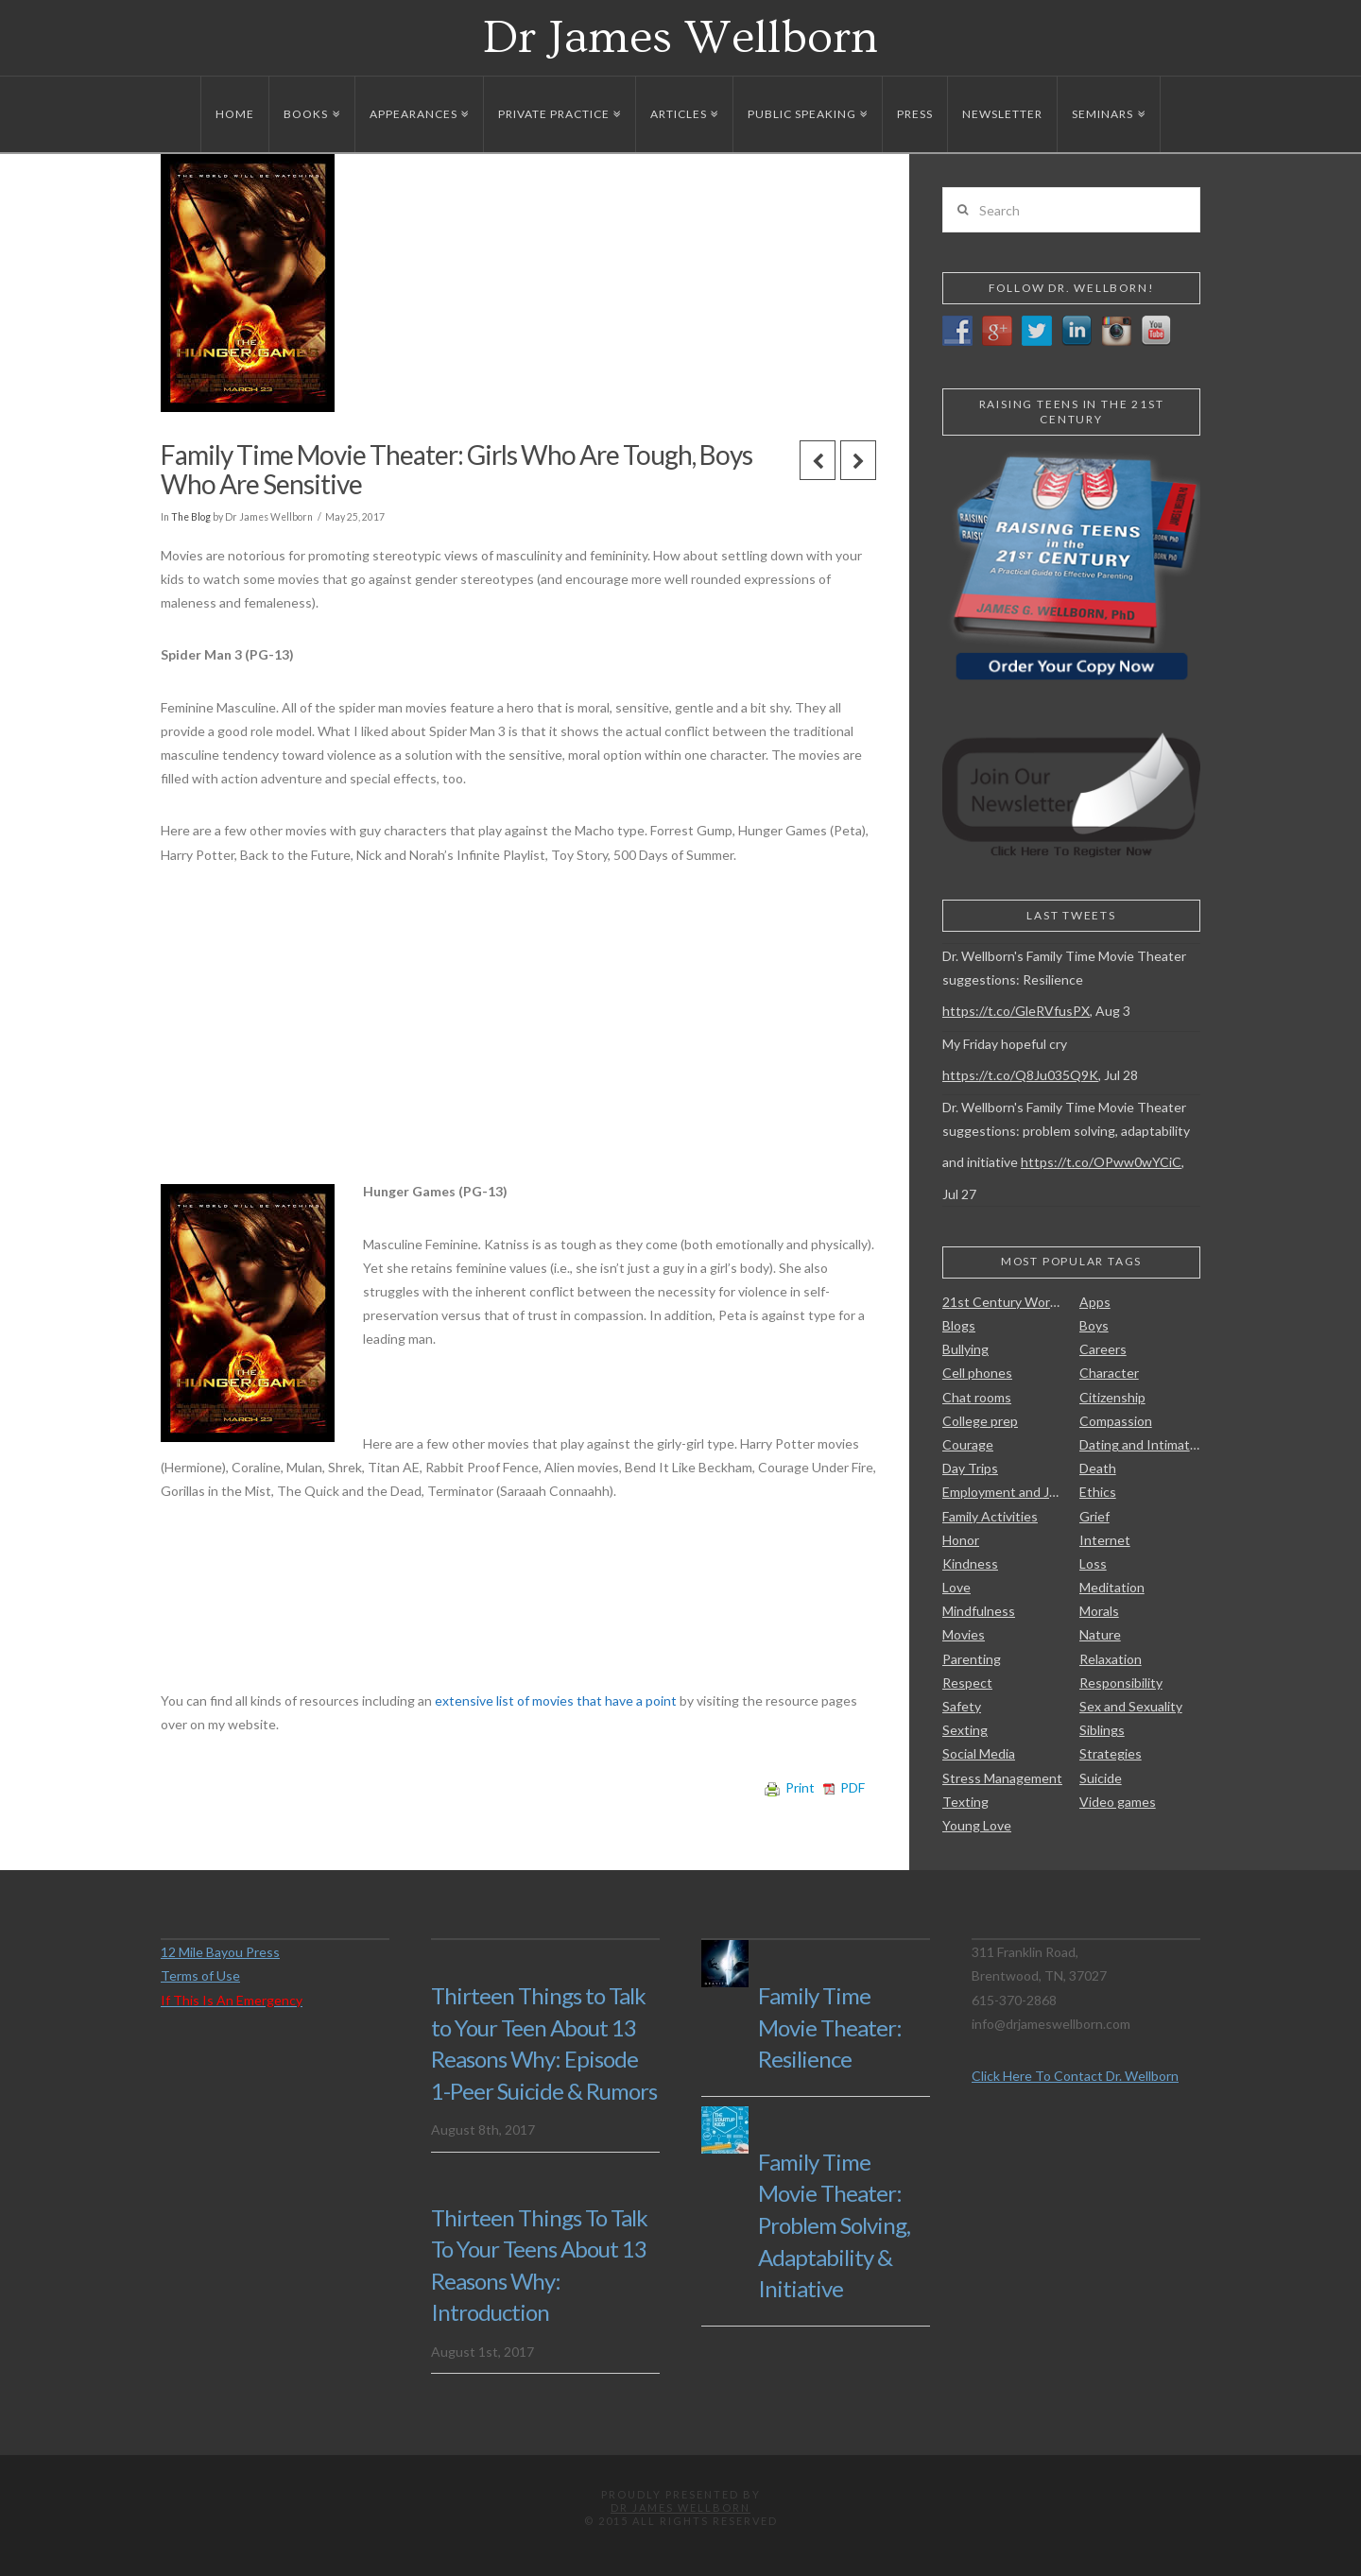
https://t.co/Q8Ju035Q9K (1020, 1075)
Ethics (1097, 1492)
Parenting (971, 1659)
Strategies (1110, 1753)
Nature (1100, 1634)
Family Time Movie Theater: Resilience (830, 2027)
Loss (1093, 1563)
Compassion (1115, 1421)
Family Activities (990, 1516)
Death (1097, 1468)
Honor (960, 1540)
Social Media (978, 1753)
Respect (967, 1682)
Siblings (1102, 1730)
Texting (965, 1802)
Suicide (1100, 1778)
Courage (967, 1444)
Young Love (976, 1825)
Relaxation (1110, 1659)
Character (1109, 1373)
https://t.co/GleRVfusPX (1016, 1011)
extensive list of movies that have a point (557, 1700)
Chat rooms (976, 1397)
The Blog (191, 517)
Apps (1095, 1302)
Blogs (958, 1325)
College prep (980, 1421)
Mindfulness (978, 1611)
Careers (1103, 1349)
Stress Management (1002, 1778)
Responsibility (1121, 1682)
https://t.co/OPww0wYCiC (1101, 1162)
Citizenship (1112, 1397)
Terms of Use (200, 1975)
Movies (963, 1634)
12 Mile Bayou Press (220, 1952)
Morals (1099, 1611)
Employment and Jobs (1002, 1492)
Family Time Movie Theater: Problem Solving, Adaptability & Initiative (834, 2225)
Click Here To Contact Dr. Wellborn (1075, 2076)
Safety (961, 1706)
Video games (1117, 1802)
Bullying (965, 1349)
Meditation (1112, 1587)
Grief (1094, 1516)
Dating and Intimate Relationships (1139, 1444)
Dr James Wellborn (680, 37)
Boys (1094, 1325)
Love (956, 1587)
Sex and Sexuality (1130, 1706)
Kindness (970, 1563)
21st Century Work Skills (1002, 1302)
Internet (1104, 1540)
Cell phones (977, 1373)
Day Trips (970, 1468)
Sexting (965, 1730)
